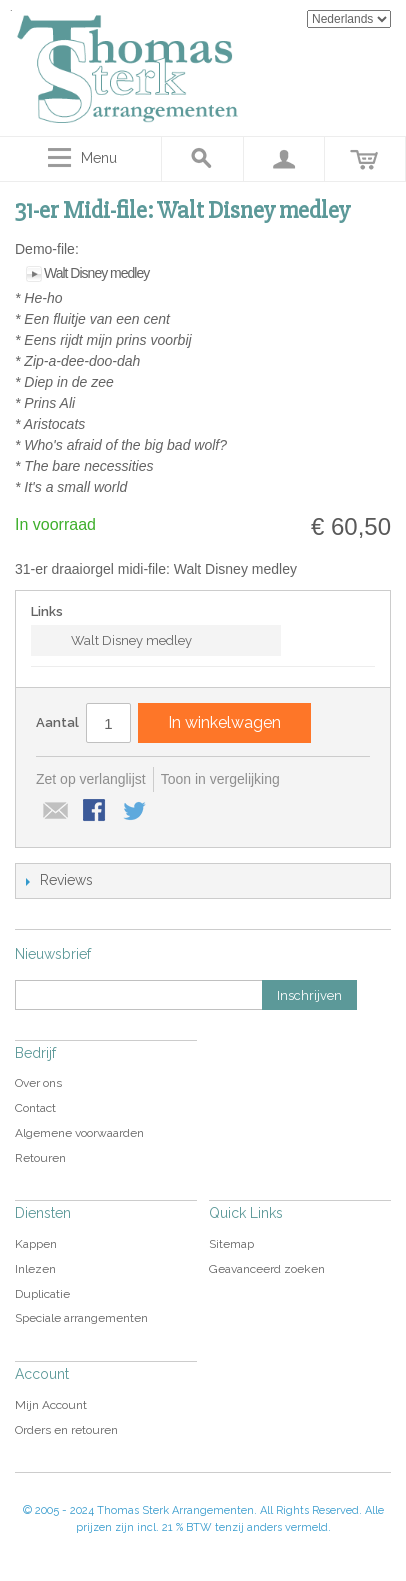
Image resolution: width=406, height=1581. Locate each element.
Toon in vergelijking (220, 779)
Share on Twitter (136, 812)
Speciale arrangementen (81, 1318)
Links (47, 611)
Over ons (38, 1083)
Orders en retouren (66, 1430)
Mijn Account (51, 1405)
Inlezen (35, 1269)
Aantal (57, 722)
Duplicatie (42, 1294)
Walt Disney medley (96, 273)
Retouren (40, 1158)
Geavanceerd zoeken (267, 1269)
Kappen (36, 1244)
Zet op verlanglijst (91, 779)
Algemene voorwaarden (79, 1133)
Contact (35, 1108)
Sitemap (231, 1244)
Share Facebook (96, 812)
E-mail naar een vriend (56, 812)
